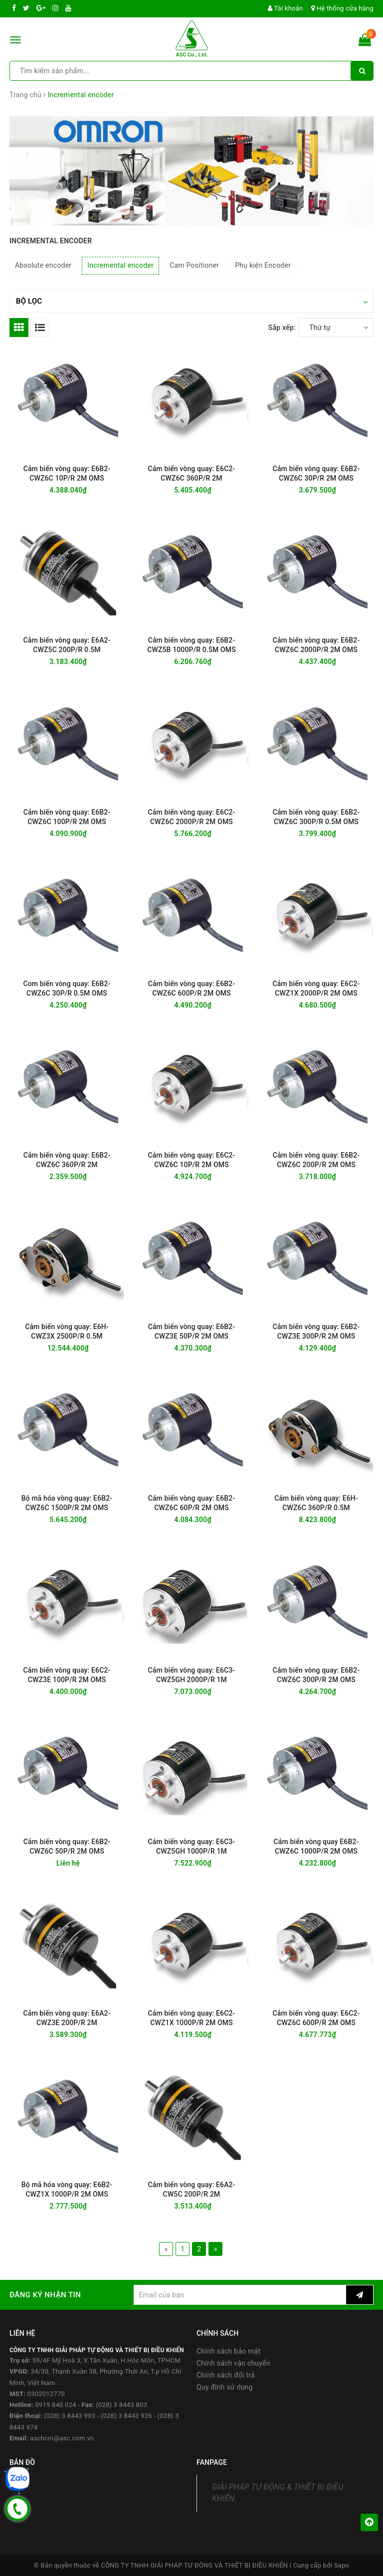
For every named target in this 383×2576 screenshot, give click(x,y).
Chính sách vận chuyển (233, 2363)
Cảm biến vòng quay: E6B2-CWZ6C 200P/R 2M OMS (316, 1160)
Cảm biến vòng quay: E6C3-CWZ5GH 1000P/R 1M (191, 1846)
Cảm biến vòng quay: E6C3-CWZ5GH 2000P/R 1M (191, 1675)
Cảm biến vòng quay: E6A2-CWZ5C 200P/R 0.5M (66, 645)
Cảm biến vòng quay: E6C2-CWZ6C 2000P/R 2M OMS (191, 817)
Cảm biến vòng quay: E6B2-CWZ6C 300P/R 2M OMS (316, 1675)
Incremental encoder (120, 265)
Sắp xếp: (282, 328)
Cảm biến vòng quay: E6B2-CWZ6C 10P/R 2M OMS (67, 473)
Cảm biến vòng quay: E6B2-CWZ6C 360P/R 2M (67, 1160)
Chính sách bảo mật (228, 2351)
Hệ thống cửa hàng (342, 8)
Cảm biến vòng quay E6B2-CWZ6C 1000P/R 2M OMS (316, 1846)
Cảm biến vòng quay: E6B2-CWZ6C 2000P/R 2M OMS (316, 645)
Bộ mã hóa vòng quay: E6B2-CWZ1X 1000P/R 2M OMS (66, 2189)
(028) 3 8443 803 (121, 2404)
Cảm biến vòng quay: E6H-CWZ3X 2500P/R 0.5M (67, 1331)
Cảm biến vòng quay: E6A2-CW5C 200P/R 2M (191, 2189)
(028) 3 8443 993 (69, 2415)
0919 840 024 (55, 2404)
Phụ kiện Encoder (263, 265)
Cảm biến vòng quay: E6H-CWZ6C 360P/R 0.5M (316, 1503)
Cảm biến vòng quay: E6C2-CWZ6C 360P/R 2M (191, 473)
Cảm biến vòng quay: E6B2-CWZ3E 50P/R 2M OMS (191, 1331)
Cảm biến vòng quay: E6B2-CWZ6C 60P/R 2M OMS (191, 1503)
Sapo (342, 2565)
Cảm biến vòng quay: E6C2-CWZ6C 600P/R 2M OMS (316, 2018)
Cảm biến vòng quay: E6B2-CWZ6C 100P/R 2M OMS (67, 817)
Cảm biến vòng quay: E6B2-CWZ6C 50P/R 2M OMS (67, 1846)
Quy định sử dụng (224, 2387)
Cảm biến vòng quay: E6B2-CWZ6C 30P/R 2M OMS (316, 473)
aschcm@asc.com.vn (62, 2438)
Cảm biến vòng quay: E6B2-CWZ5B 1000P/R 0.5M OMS (191, 645)
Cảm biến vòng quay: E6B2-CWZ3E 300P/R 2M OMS (316, 1331)
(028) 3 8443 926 (126, 2415)
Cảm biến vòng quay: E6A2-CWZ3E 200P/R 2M (66, 2018)
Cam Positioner (194, 265)
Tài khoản (285, 8)
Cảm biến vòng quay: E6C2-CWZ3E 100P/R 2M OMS (67, 1675)
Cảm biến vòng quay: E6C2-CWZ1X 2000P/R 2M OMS (316, 988)
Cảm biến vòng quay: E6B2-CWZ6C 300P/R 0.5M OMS (316, 817)
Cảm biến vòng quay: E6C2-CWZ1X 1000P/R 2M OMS (191, 2018)
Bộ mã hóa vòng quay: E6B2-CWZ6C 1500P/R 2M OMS (66, 1503)
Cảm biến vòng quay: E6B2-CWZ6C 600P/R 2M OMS (191, 988)
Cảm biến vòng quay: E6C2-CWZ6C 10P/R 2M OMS (191, 1160)
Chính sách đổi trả (225, 2375)
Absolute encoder (43, 265)
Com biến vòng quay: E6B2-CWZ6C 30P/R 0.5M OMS (66, 988)
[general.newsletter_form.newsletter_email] (240, 2295)
